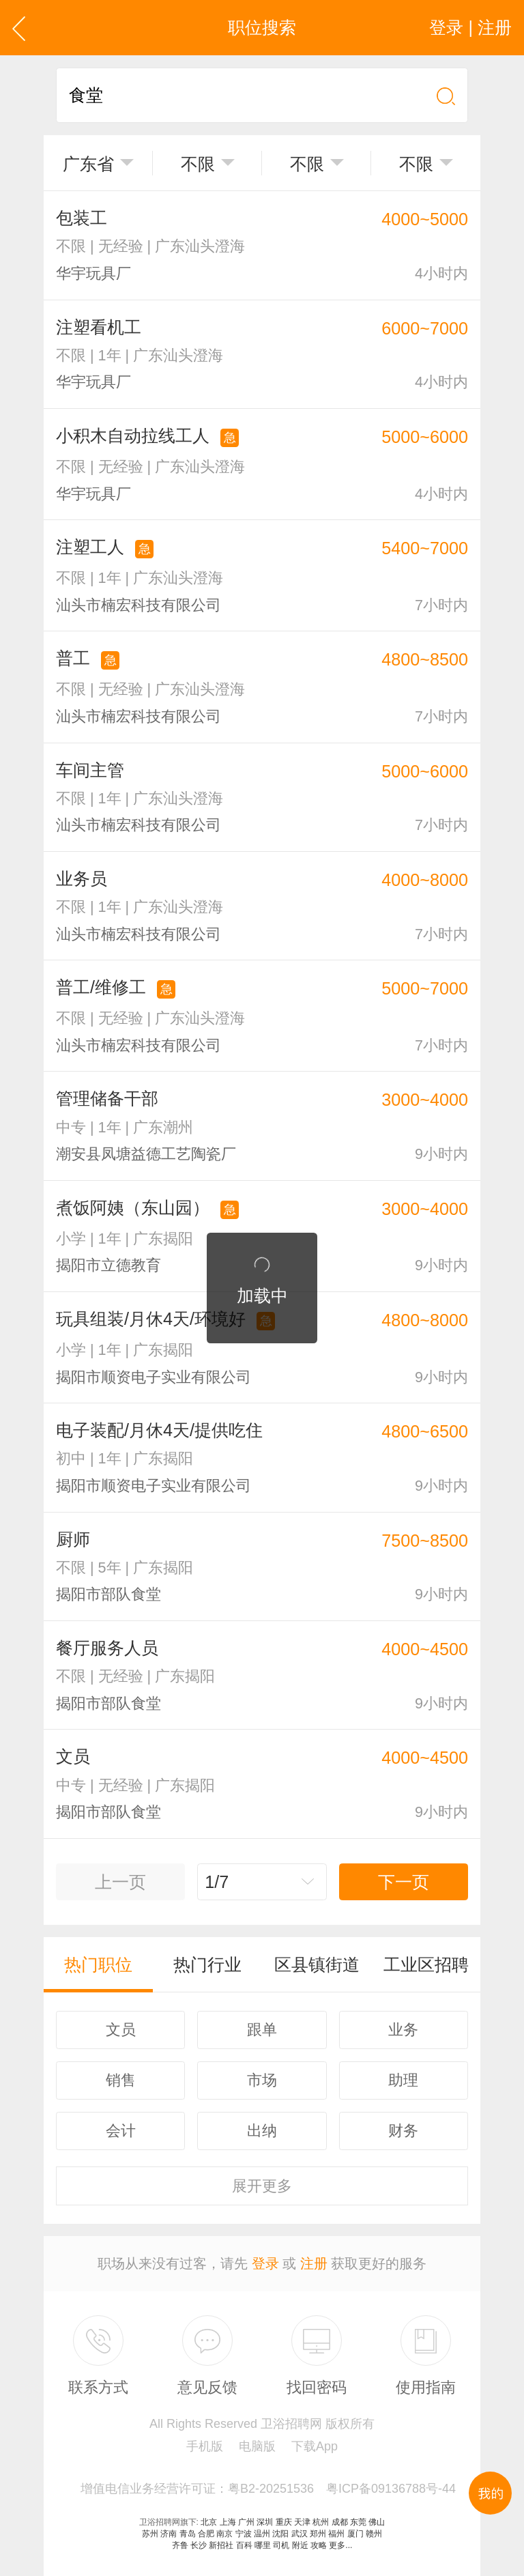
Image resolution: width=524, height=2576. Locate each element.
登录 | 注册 (470, 27)
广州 (246, 2522)
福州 (336, 2533)
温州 (262, 2533)
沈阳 (280, 2533)
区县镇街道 (317, 1964)
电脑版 (257, 2446)
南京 (224, 2533)
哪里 (262, 2545)
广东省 (88, 163)
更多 (262, 2185)
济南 (168, 2533)
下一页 (403, 1881)
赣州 (374, 2533)
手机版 (204, 2446)
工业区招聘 (426, 1964)
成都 (340, 2522)
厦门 (355, 2533)
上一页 (120, 1881)
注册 (314, 2263)
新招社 (221, 2545)
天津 (302, 2522)
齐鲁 (180, 2545)
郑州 (318, 2533)
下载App (314, 2446)
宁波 (243, 2533)
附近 (300, 2545)
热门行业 (207, 1964)
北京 (209, 2522)
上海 (228, 2522)
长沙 (198, 2545)
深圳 (265, 2522)
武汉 (299, 2533)
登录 (265, 2263)
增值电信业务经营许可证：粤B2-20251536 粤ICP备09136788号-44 (268, 2488)
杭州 (320, 2522)
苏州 (150, 2533)
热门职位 (98, 1964)
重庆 (284, 2522)
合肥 (206, 2533)
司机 (281, 2545)
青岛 (187, 2533)
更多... (340, 2545)
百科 (244, 2545)
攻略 (318, 2545)
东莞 (358, 2522)
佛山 (376, 2522)
